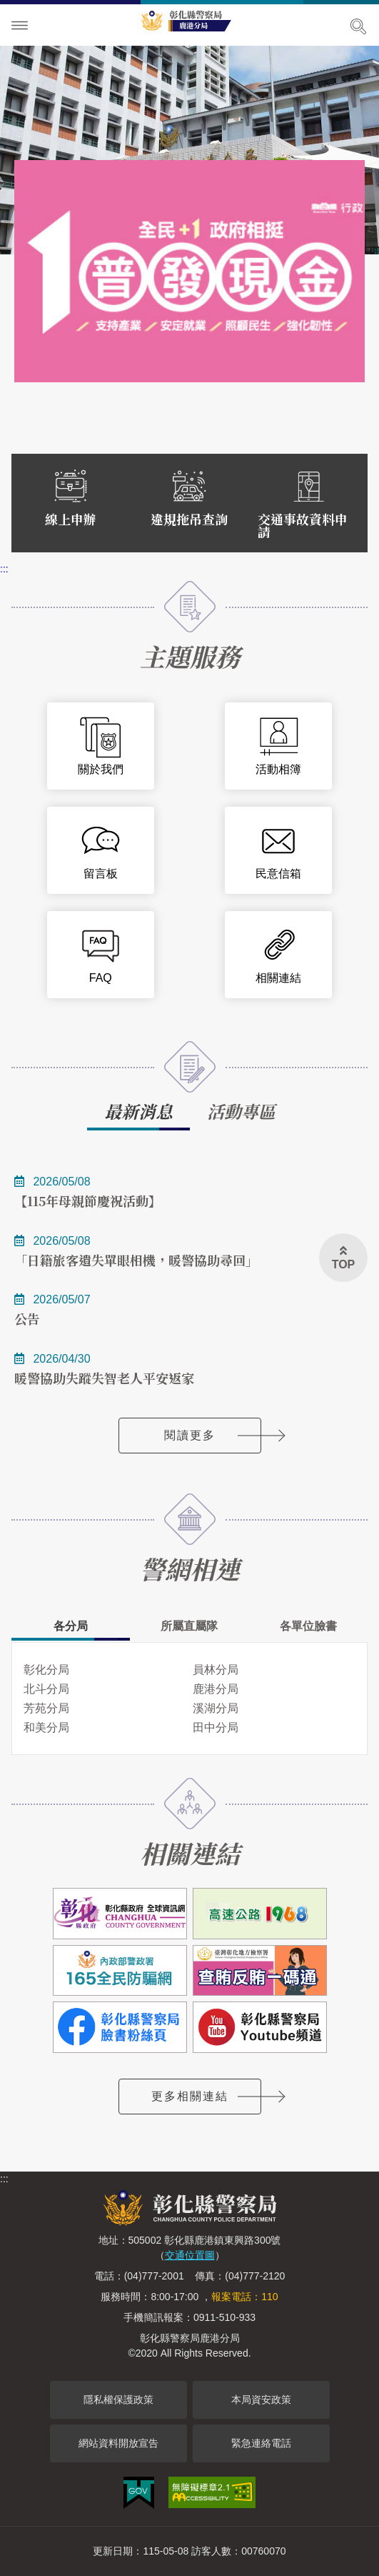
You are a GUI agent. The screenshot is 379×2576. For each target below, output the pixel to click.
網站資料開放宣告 (118, 2443)
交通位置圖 (190, 2255)
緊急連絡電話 (261, 2443)
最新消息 (138, 1110)
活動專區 (241, 1110)
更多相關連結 (189, 2096)
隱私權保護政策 (118, 2399)
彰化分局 (46, 1670)
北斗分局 (46, 1689)
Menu (20, 26)
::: (4, 569)
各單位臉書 (308, 1626)
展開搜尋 (358, 26)
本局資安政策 (261, 2399)
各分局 (71, 1626)
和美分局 (46, 1727)
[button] (343, 1257)
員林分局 (215, 1670)
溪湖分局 (215, 1708)
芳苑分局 (46, 1708)
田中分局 (215, 1727)
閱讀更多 (190, 1435)
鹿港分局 (215, 1689)
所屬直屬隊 (189, 1626)
